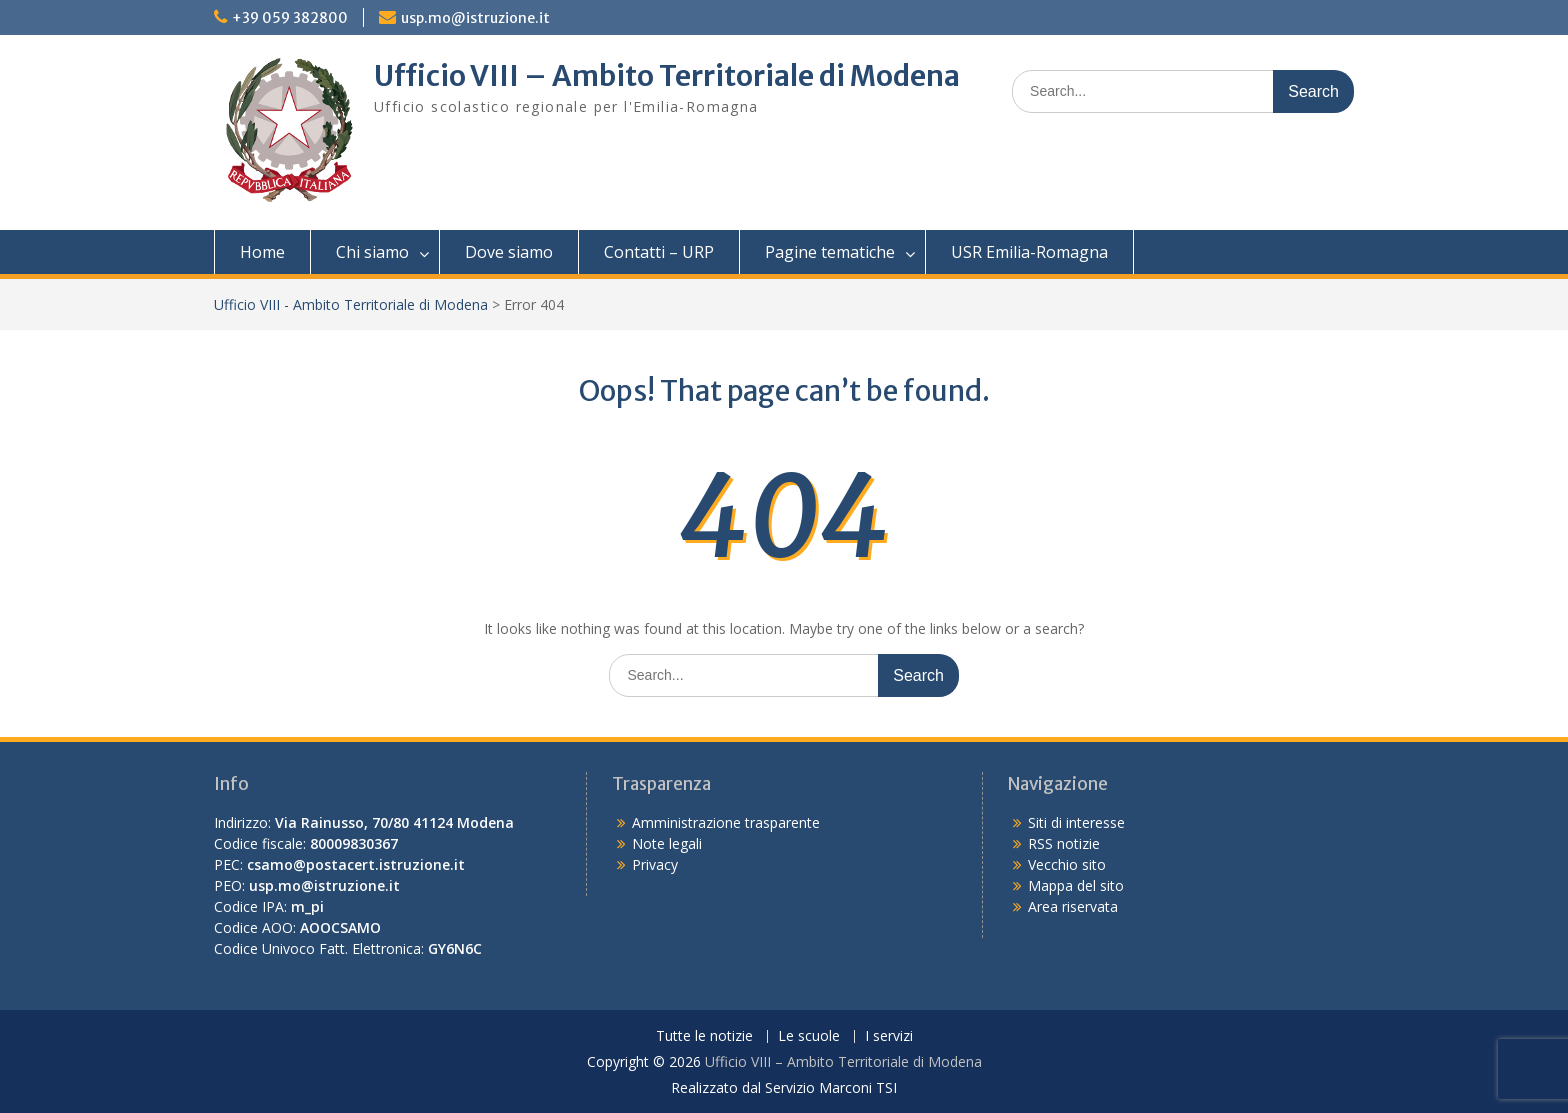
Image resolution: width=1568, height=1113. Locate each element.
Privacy (655, 864)
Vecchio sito (1067, 864)
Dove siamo (509, 252)
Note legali (667, 843)
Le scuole (809, 1036)
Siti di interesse (1076, 822)
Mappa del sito (1076, 885)
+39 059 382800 (290, 18)
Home (262, 252)
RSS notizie (1064, 843)
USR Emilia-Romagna (1029, 252)
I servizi (889, 1036)
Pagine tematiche (830, 252)
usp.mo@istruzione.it (475, 18)
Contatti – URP (659, 252)
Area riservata (1073, 906)
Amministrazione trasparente (726, 822)
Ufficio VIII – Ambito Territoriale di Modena (667, 76)
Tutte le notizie (704, 1036)
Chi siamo (372, 252)
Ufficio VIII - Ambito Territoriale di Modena (351, 304)
